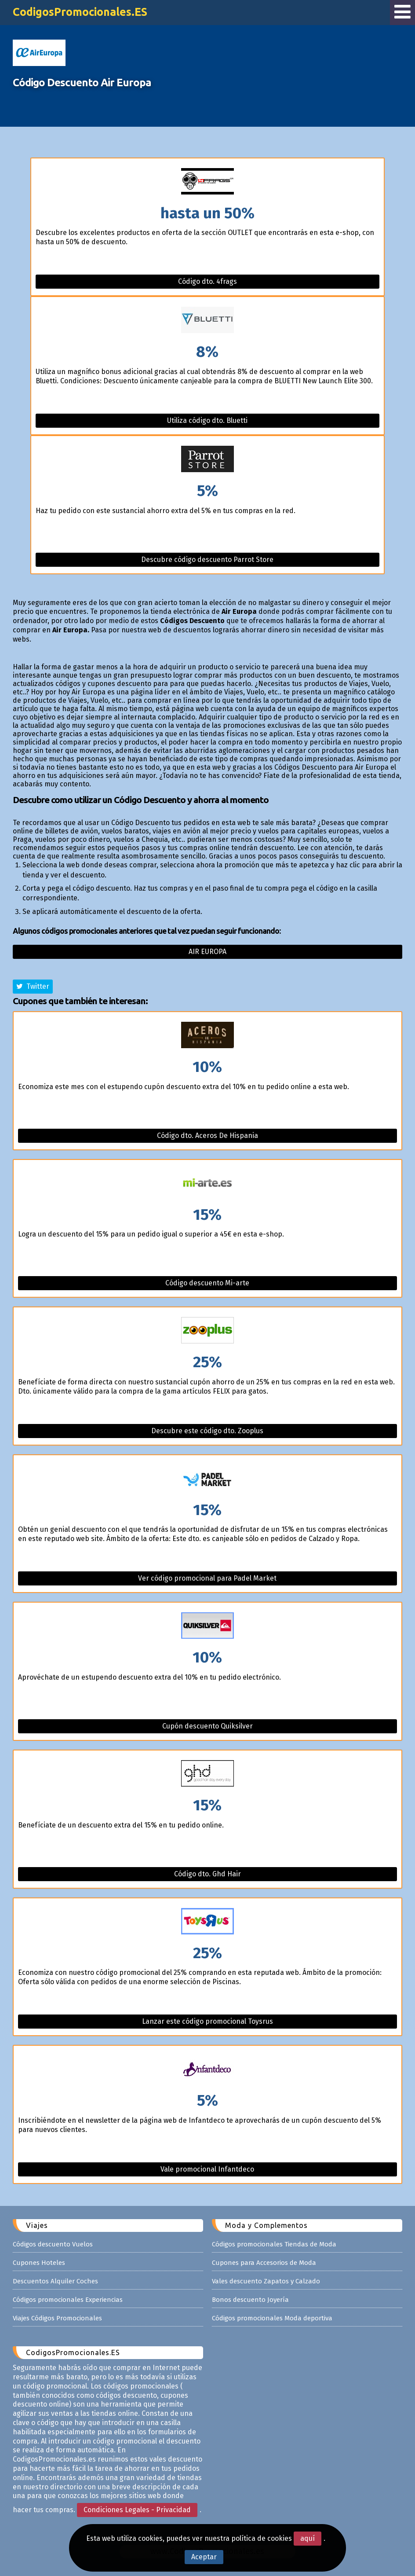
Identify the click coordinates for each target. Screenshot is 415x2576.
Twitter (32, 986)
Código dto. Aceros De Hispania (207, 1135)
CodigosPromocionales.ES (80, 12)
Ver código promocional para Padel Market (207, 1578)
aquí (307, 2538)
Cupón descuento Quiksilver (207, 1726)
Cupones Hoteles (39, 2263)
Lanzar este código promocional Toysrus (207, 2021)
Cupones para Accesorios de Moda (264, 2263)
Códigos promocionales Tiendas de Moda (274, 2244)
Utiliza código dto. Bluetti (207, 420)
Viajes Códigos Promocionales (57, 2318)
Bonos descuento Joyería (250, 2300)
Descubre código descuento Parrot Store (207, 559)
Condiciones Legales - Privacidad (137, 2510)
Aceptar (204, 2557)
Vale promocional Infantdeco (207, 2169)
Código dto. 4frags (207, 281)
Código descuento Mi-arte (207, 1283)
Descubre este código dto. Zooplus (207, 1431)
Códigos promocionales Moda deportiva (272, 2318)
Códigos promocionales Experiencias (68, 2300)
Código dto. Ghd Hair (207, 1874)
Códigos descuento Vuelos (53, 2244)
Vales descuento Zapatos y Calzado (266, 2281)
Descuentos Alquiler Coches (55, 2281)
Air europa (207, 951)
